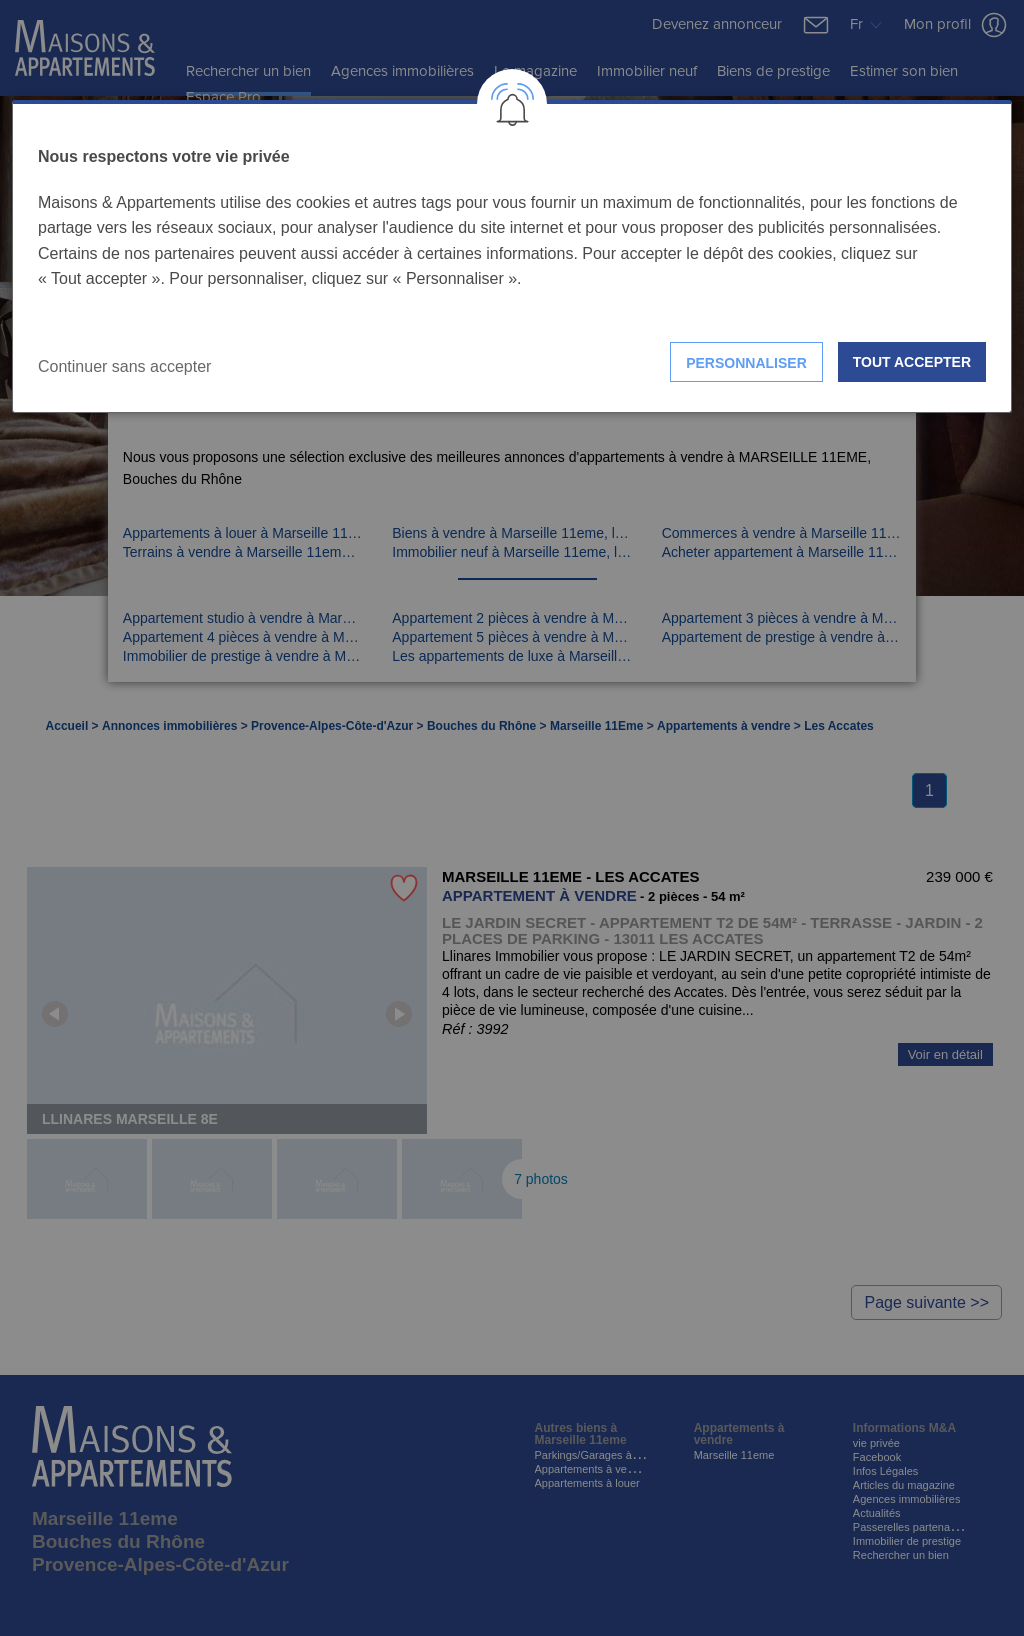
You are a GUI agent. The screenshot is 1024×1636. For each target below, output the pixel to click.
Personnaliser (746, 363)
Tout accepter (912, 362)
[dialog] (512, 256)
